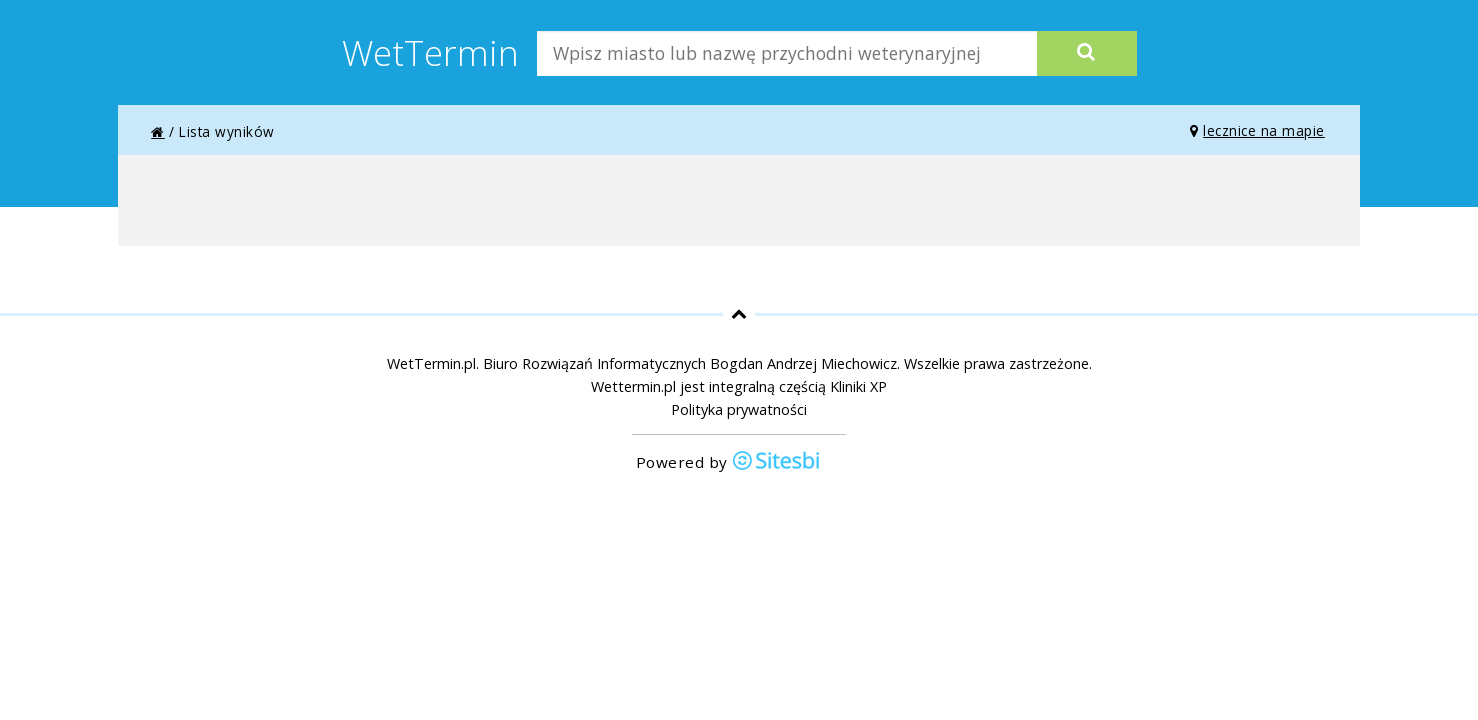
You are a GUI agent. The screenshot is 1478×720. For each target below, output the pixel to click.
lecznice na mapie (1257, 130)
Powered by (729, 462)
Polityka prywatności (739, 409)
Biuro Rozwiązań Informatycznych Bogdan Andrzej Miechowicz (690, 363)
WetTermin (430, 52)
